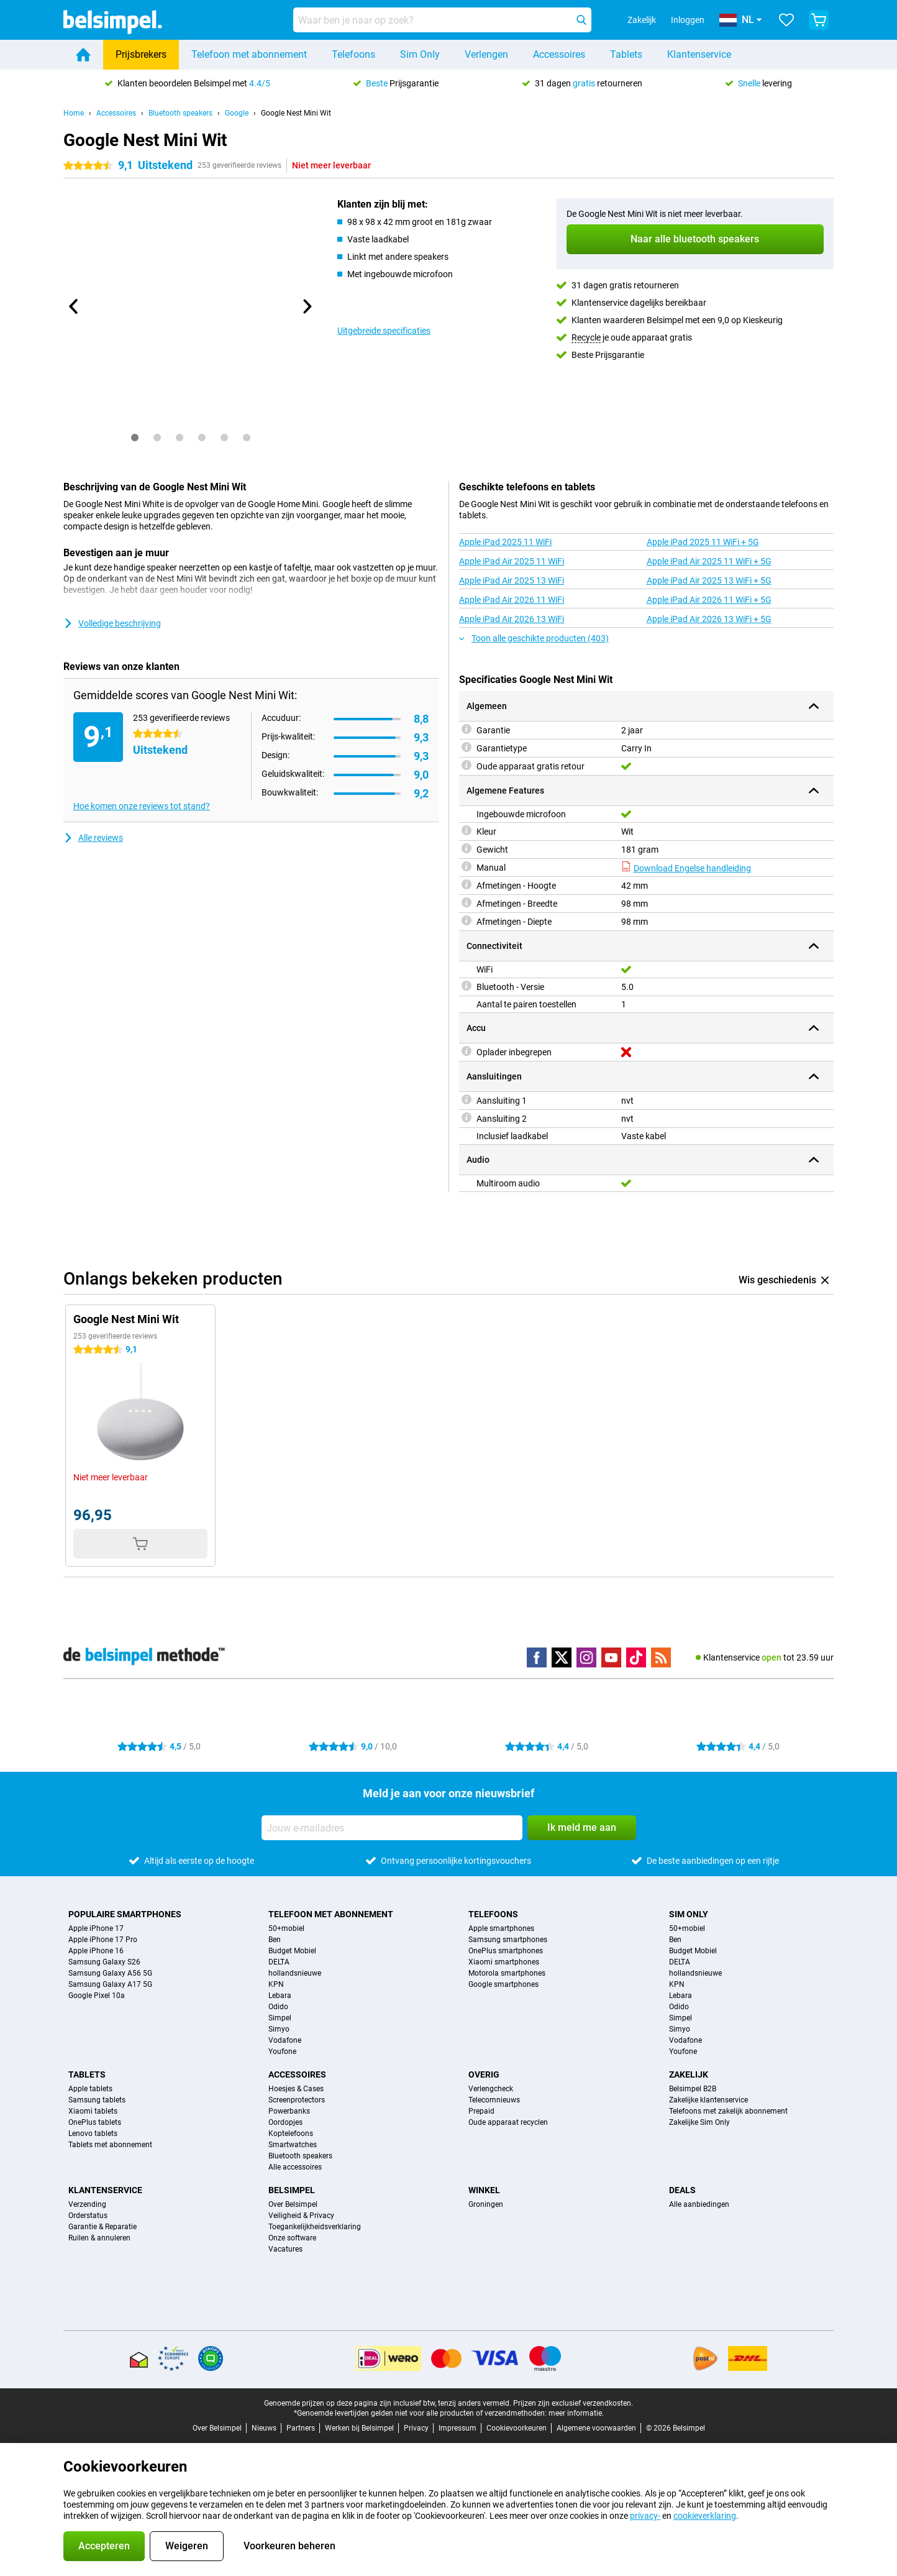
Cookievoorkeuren (516, 2428)
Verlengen (486, 54)
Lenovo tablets (92, 2133)
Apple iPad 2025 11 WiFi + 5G (703, 542)
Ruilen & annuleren (99, 2238)
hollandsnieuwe (294, 1973)
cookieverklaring (704, 2516)
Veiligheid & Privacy (301, 2215)
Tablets (626, 54)
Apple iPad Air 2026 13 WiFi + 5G (709, 619)
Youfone (282, 2051)
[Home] (83, 55)
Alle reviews (93, 838)
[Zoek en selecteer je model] (442, 19)
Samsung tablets (96, 2100)
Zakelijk (688, 2074)
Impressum (457, 2428)
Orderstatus (87, 2215)
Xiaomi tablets (92, 2111)
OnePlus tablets (94, 2122)
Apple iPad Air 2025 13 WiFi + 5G (709, 580)
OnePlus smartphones (505, 1950)
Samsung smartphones (507, 1939)
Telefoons (353, 54)
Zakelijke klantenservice (708, 2100)
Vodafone (284, 2040)
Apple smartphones (501, 1928)
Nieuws (264, 2428)
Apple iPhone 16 (96, 1950)
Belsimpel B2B (692, 2088)
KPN (276, 1984)
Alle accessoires (295, 2167)
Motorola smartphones (506, 1973)
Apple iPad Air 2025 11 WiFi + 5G (709, 561)
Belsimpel (291, 2190)
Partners (300, 2428)
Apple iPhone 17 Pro (102, 1939)
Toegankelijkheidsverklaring (314, 2226)
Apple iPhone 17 (96, 1928)
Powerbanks (289, 2111)
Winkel (484, 2190)
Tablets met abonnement (110, 2144)
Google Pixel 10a (96, 1995)
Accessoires (559, 54)
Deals (682, 2190)
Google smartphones (503, 1984)
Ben (274, 1939)
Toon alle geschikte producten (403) (534, 638)
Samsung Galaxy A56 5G (110, 1973)
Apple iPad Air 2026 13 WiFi (511, 619)
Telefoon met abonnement (249, 54)
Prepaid (481, 2111)
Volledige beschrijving (112, 623)
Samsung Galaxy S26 (104, 1962)
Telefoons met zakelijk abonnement (728, 2111)
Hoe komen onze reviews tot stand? (141, 806)
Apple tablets (90, 2088)
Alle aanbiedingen (699, 2204)
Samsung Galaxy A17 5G (110, 1984)
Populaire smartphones (124, 1914)
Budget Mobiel (292, 1950)
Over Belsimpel (292, 2204)
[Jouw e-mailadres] (392, 1827)
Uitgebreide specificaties (383, 331)
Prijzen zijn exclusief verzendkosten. (573, 2403)
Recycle (586, 337)
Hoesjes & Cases (296, 2088)
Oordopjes (285, 2122)
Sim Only (420, 54)
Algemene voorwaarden (596, 2428)
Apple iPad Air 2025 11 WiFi (511, 561)
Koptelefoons (290, 2133)
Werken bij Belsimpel (359, 2428)
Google (236, 113)
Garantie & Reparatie (102, 2226)
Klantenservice (699, 54)
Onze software (292, 2238)
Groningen (485, 2204)
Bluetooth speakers (180, 113)
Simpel (279, 2018)
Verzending (87, 2204)
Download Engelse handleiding (686, 868)
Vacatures (285, 2249)
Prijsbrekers (141, 54)
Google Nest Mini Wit (296, 113)
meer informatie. (576, 2413)
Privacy (416, 2428)
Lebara (279, 1995)
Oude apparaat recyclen (508, 2122)
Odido (278, 2006)
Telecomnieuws (494, 2100)
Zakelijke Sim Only (699, 2122)
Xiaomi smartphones (503, 1962)
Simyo (278, 2029)
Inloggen (687, 20)
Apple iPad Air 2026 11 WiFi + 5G (709, 600)
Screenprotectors (296, 2100)
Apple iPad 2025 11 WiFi (505, 542)
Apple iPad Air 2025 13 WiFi (511, 580)
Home (73, 113)
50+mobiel (286, 1928)
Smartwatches (292, 2144)
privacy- (645, 2516)
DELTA (278, 1962)
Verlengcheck (490, 2088)
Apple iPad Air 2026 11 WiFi (511, 600)
